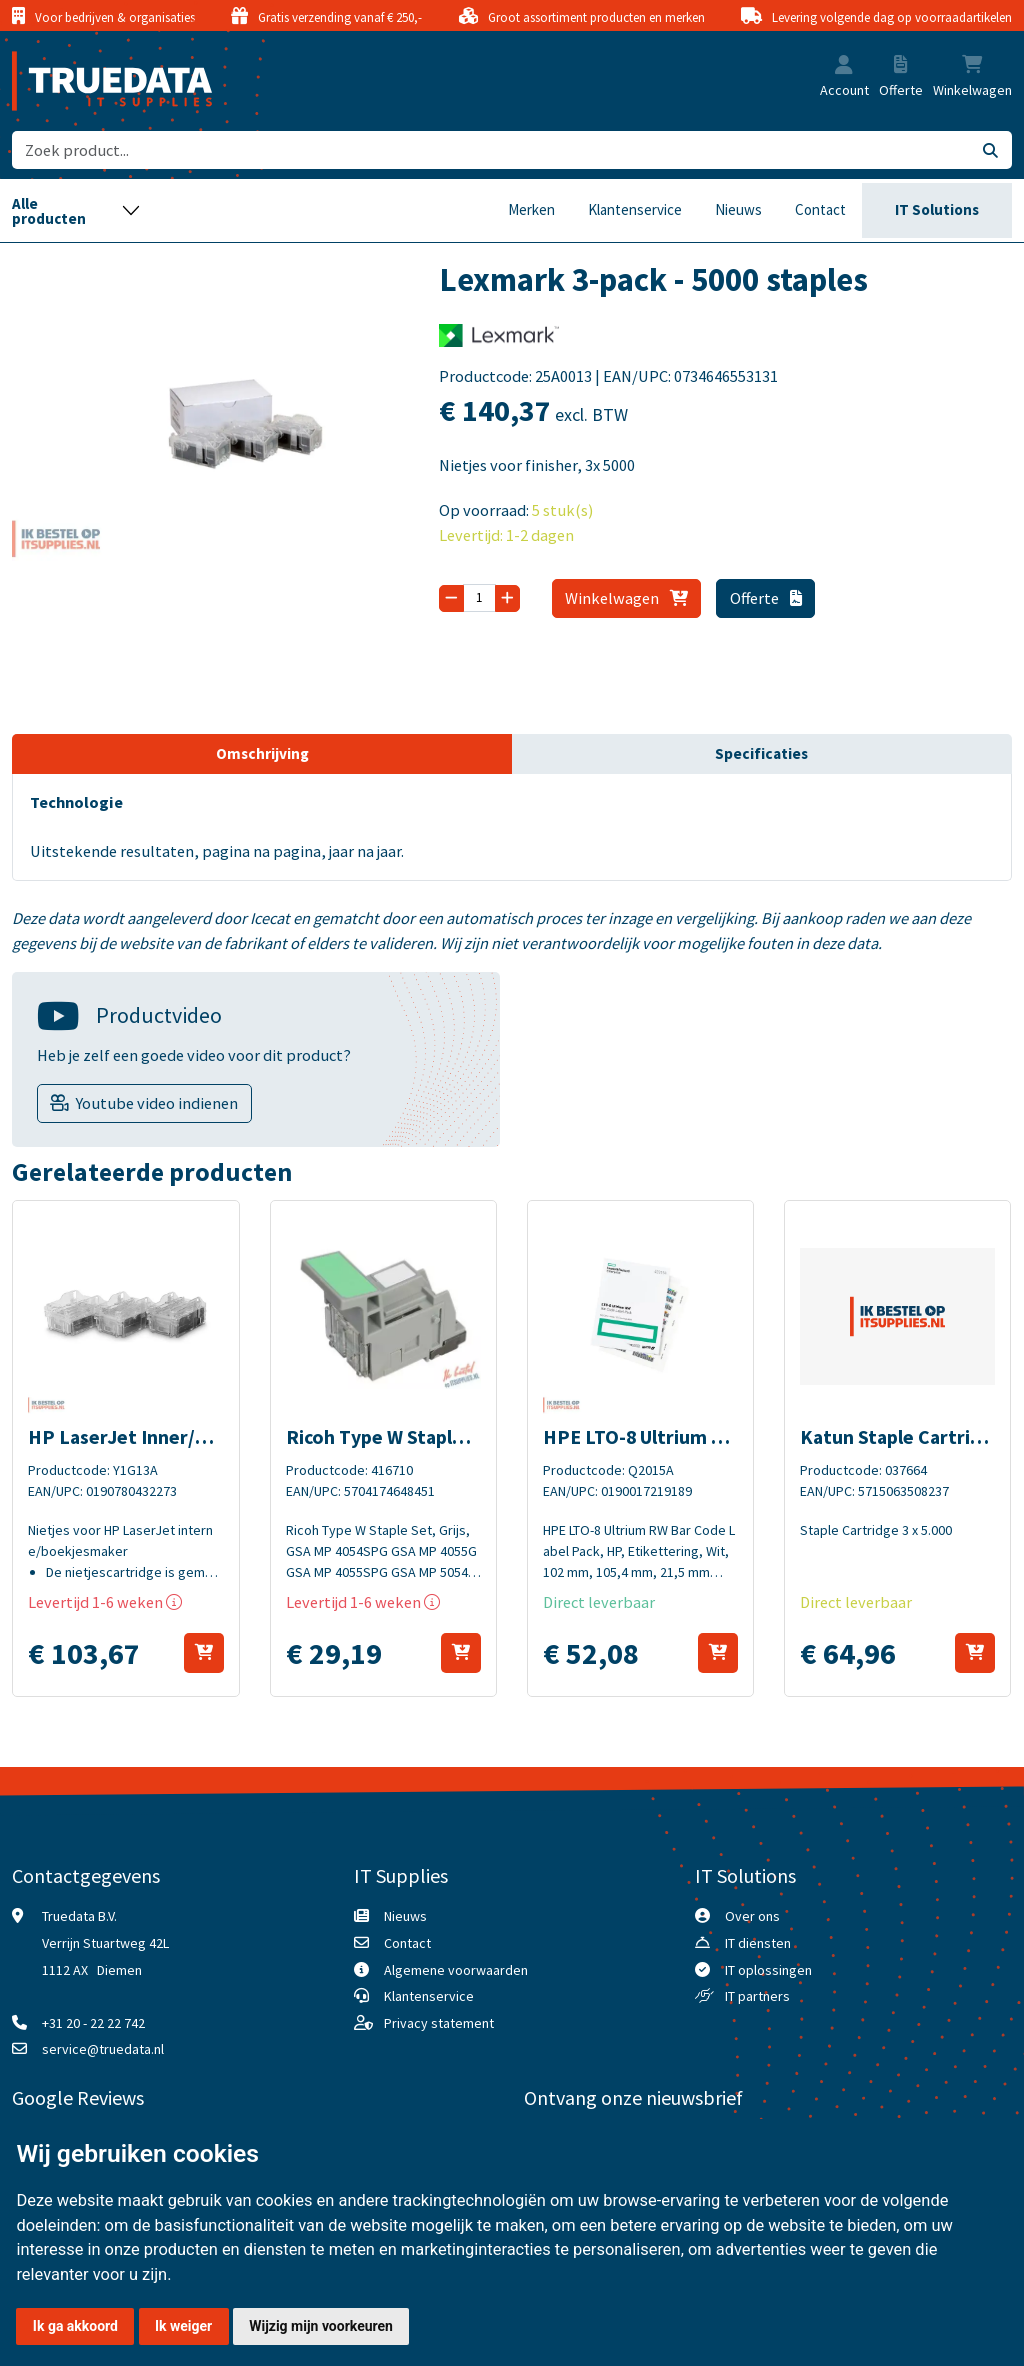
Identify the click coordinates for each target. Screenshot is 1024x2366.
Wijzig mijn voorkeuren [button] (321, 2326)
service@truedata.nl (103, 2049)
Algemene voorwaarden (456, 1970)
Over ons (752, 1916)
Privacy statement (439, 2023)
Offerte (766, 598)
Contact (820, 209)
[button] (844, 66)
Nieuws (738, 209)
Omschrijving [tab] (262, 753)
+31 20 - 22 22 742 (93, 2023)
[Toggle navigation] (76, 210)
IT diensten (758, 1943)
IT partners (757, 1996)
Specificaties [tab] (761, 753)
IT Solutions (937, 209)
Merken (531, 209)
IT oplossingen (768, 1970)
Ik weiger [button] (183, 2326)
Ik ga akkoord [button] (75, 2326)
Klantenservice (635, 209)
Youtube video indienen (157, 1103)
